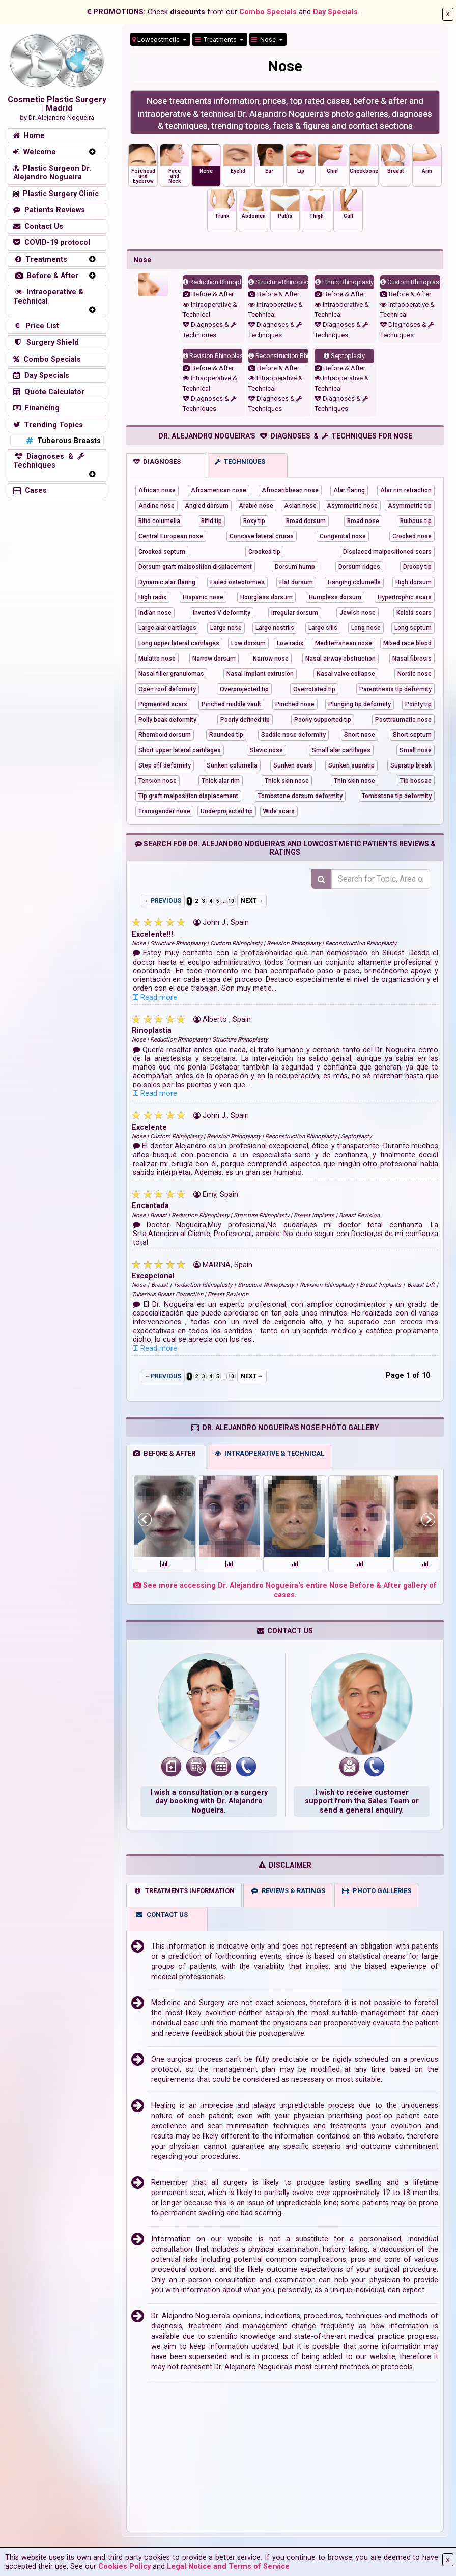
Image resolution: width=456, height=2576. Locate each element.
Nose (264, 39)
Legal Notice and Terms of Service (228, 2566)
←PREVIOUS (163, 901)
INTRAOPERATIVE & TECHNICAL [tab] (269, 1458)
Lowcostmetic (156, 39)
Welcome (34, 152)
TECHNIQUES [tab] (240, 461)
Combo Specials (268, 12)
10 (231, 901)
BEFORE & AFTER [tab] (164, 1458)
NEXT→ (252, 901)
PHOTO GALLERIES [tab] (376, 1896)
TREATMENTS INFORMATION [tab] (184, 1896)
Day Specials (335, 12)
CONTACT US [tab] (161, 1920)
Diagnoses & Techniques (48, 461)
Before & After (208, 294)
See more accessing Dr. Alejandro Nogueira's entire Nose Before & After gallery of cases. (285, 1595)
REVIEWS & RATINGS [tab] (288, 1896)
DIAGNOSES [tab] (157, 461)
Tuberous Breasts (62, 440)
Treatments (216, 39)
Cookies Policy (124, 2566)
